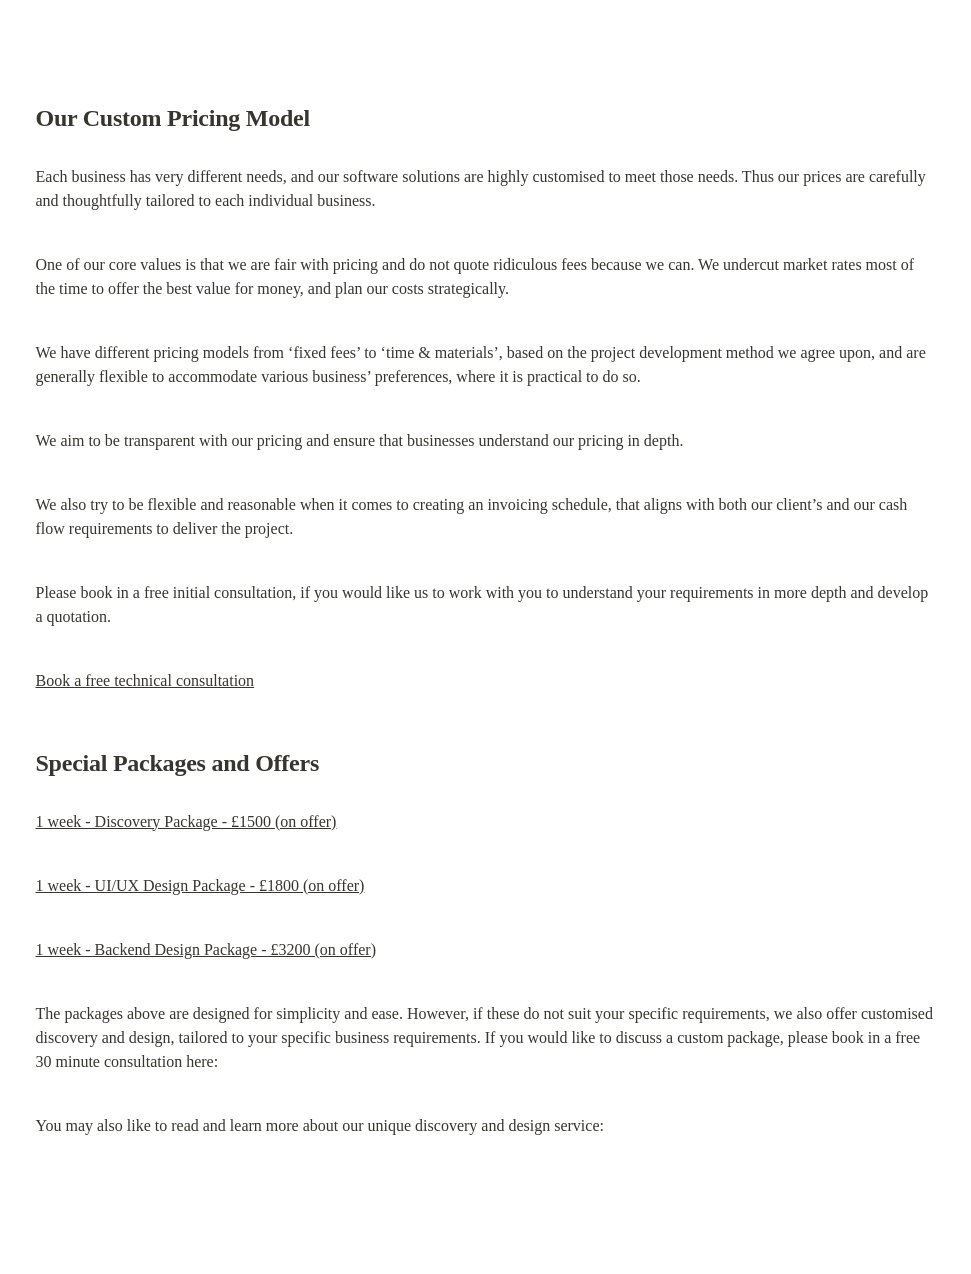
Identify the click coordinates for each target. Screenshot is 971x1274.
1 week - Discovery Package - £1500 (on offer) (186, 821)
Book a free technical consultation (145, 680)
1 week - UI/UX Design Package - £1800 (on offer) (200, 885)
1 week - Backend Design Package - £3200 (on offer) (206, 949)
